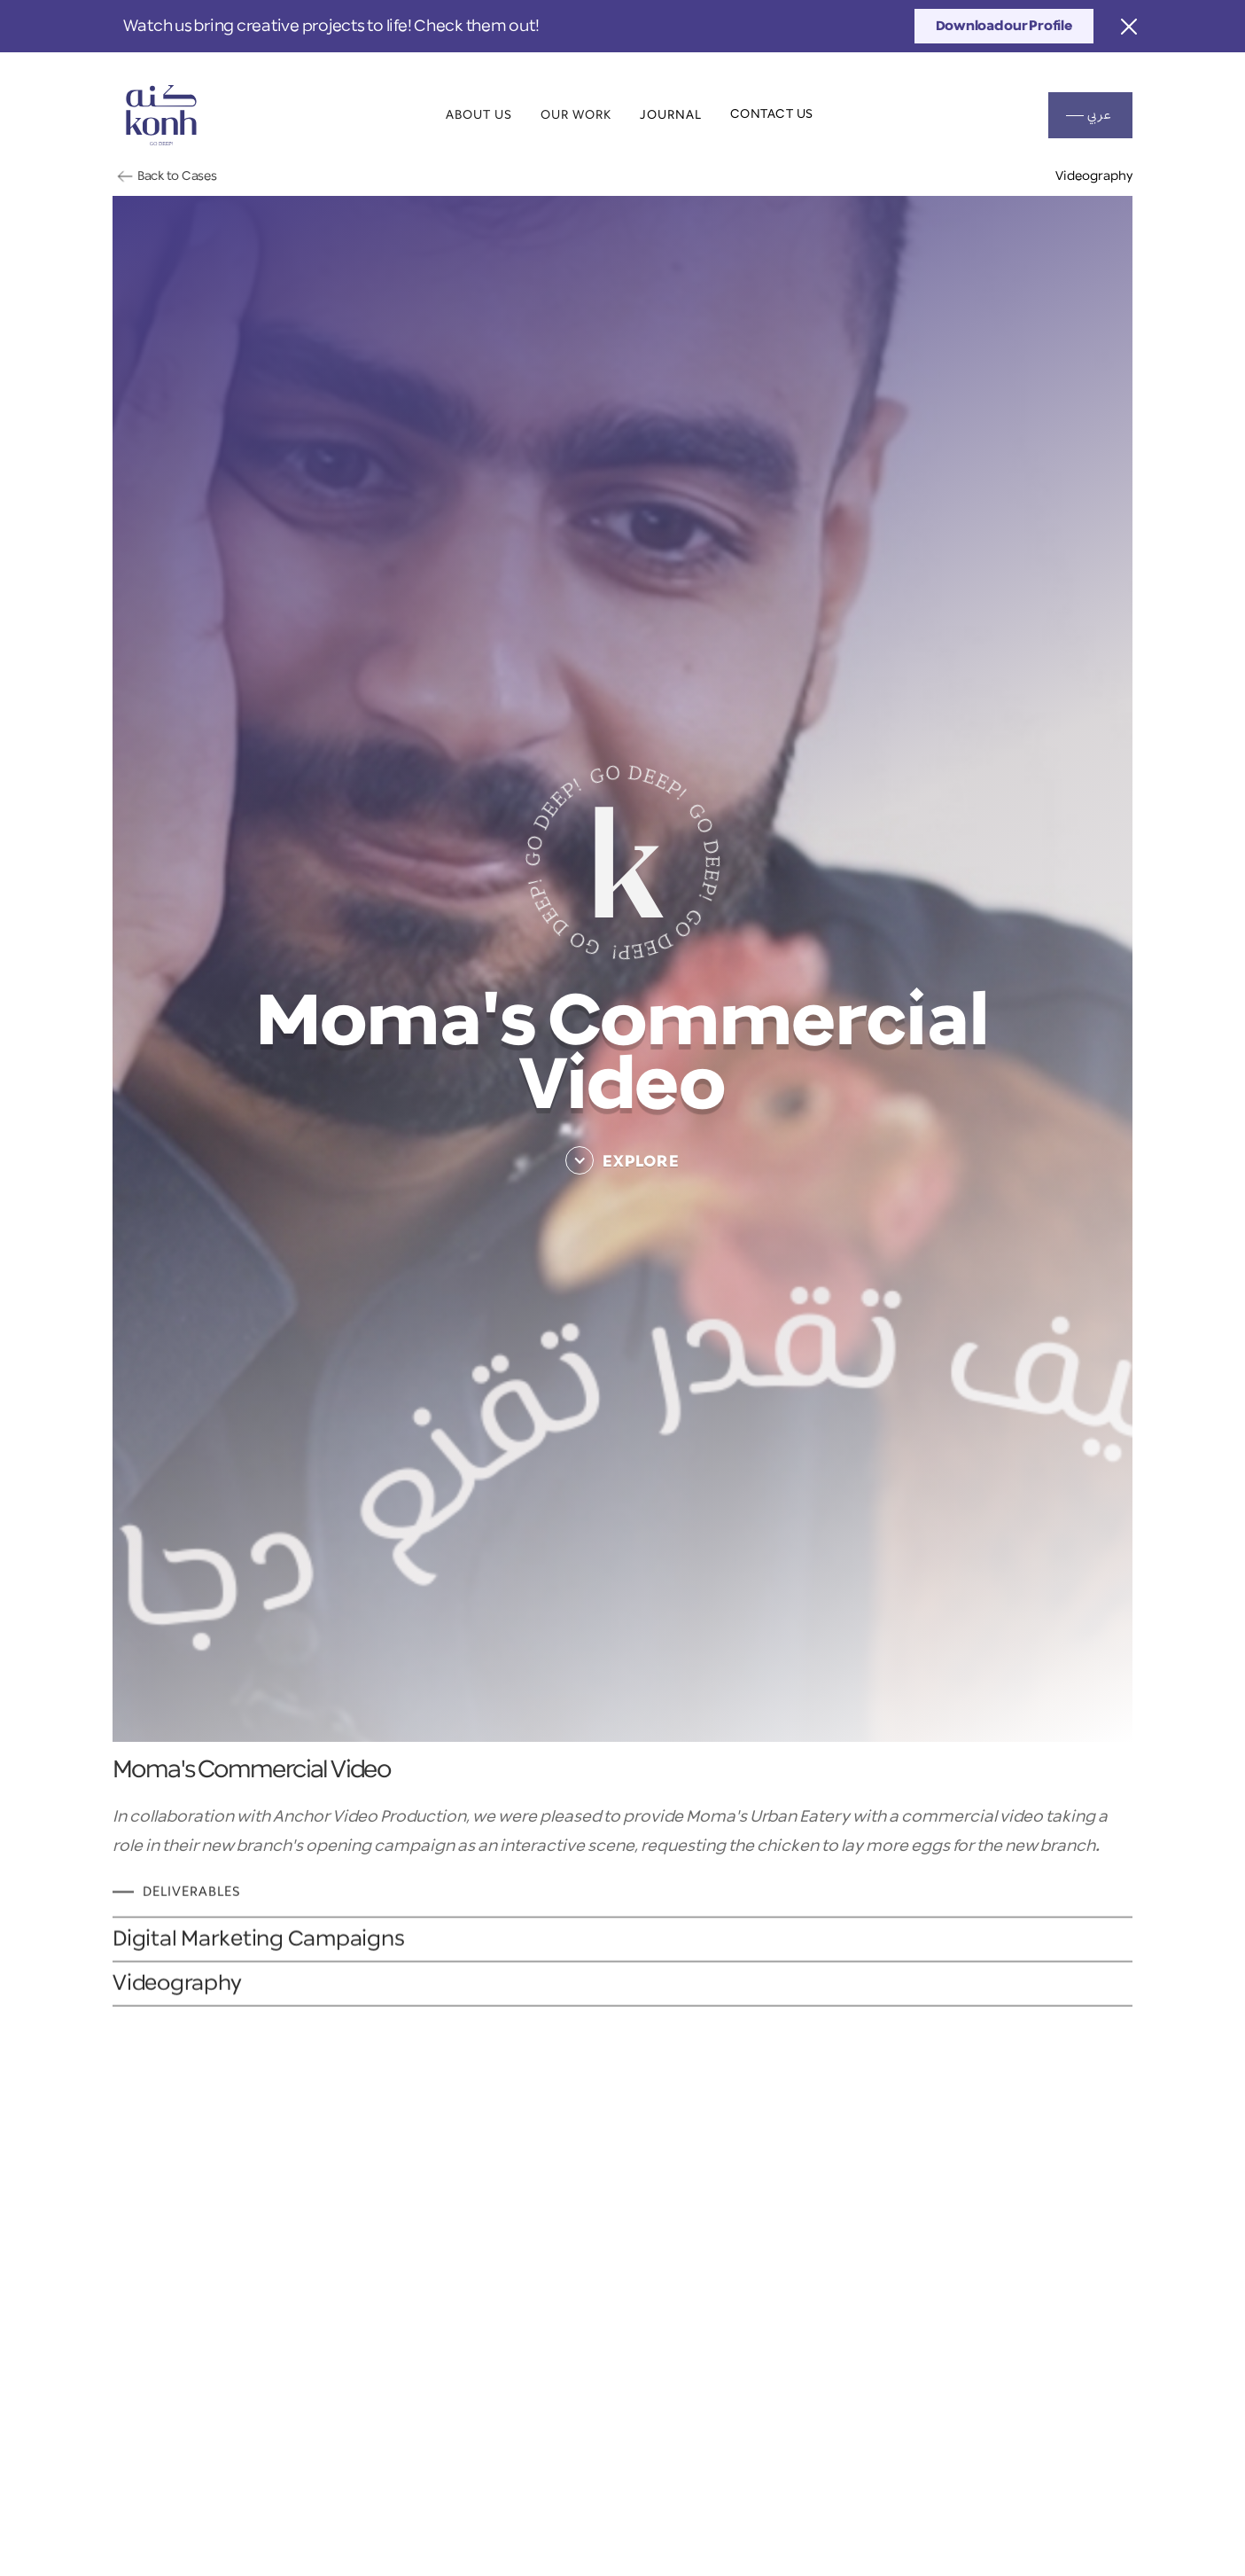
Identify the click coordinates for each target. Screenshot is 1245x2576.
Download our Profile (1004, 26)
